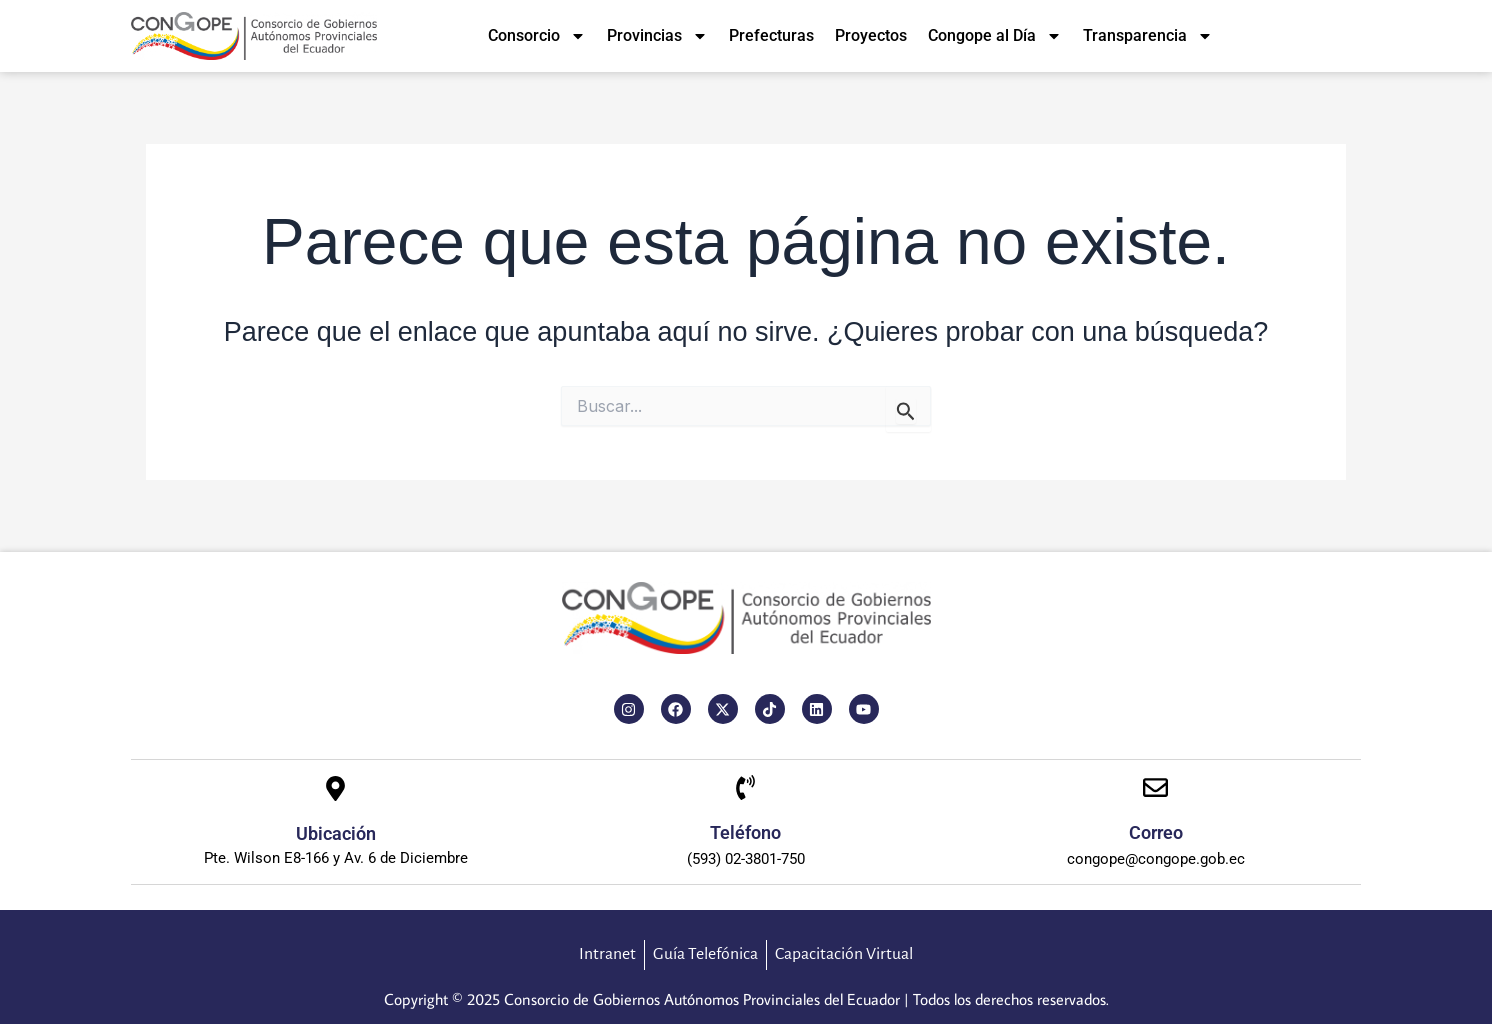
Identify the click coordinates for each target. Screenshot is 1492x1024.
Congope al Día (995, 36)
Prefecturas (771, 35)
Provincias (657, 36)
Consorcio (537, 36)
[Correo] (1155, 789)
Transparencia (1148, 36)
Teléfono (745, 832)
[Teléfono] (745, 789)
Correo (1156, 832)
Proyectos (871, 35)
